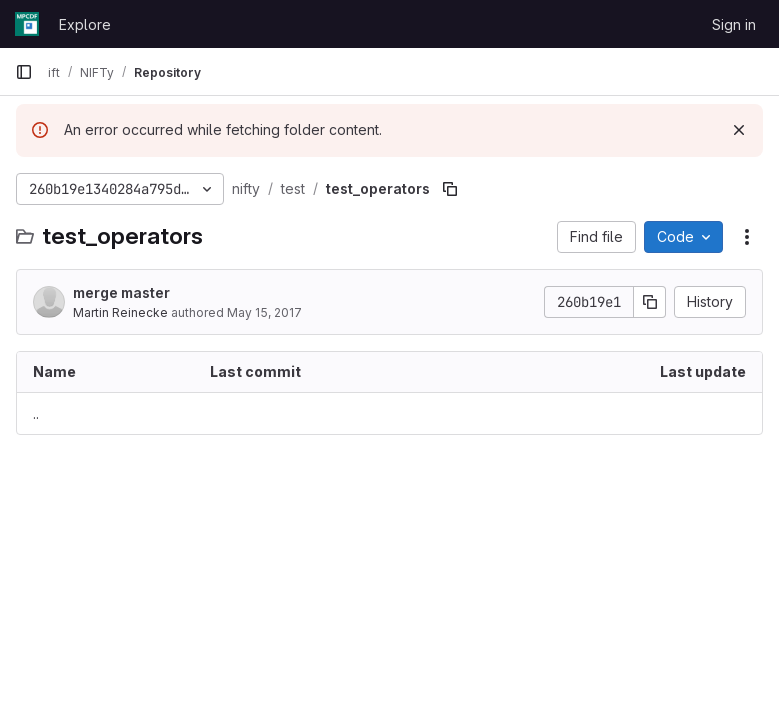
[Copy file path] (450, 189)
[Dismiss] (739, 130)
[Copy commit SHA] (650, 302)
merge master (121, 292)
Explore (85, 24)
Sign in (734, 24)
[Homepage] (27, 24)
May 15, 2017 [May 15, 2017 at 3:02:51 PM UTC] (264, 312)
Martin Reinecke (120, 312)
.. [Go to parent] (36, 413)
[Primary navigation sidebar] (24, 72)
